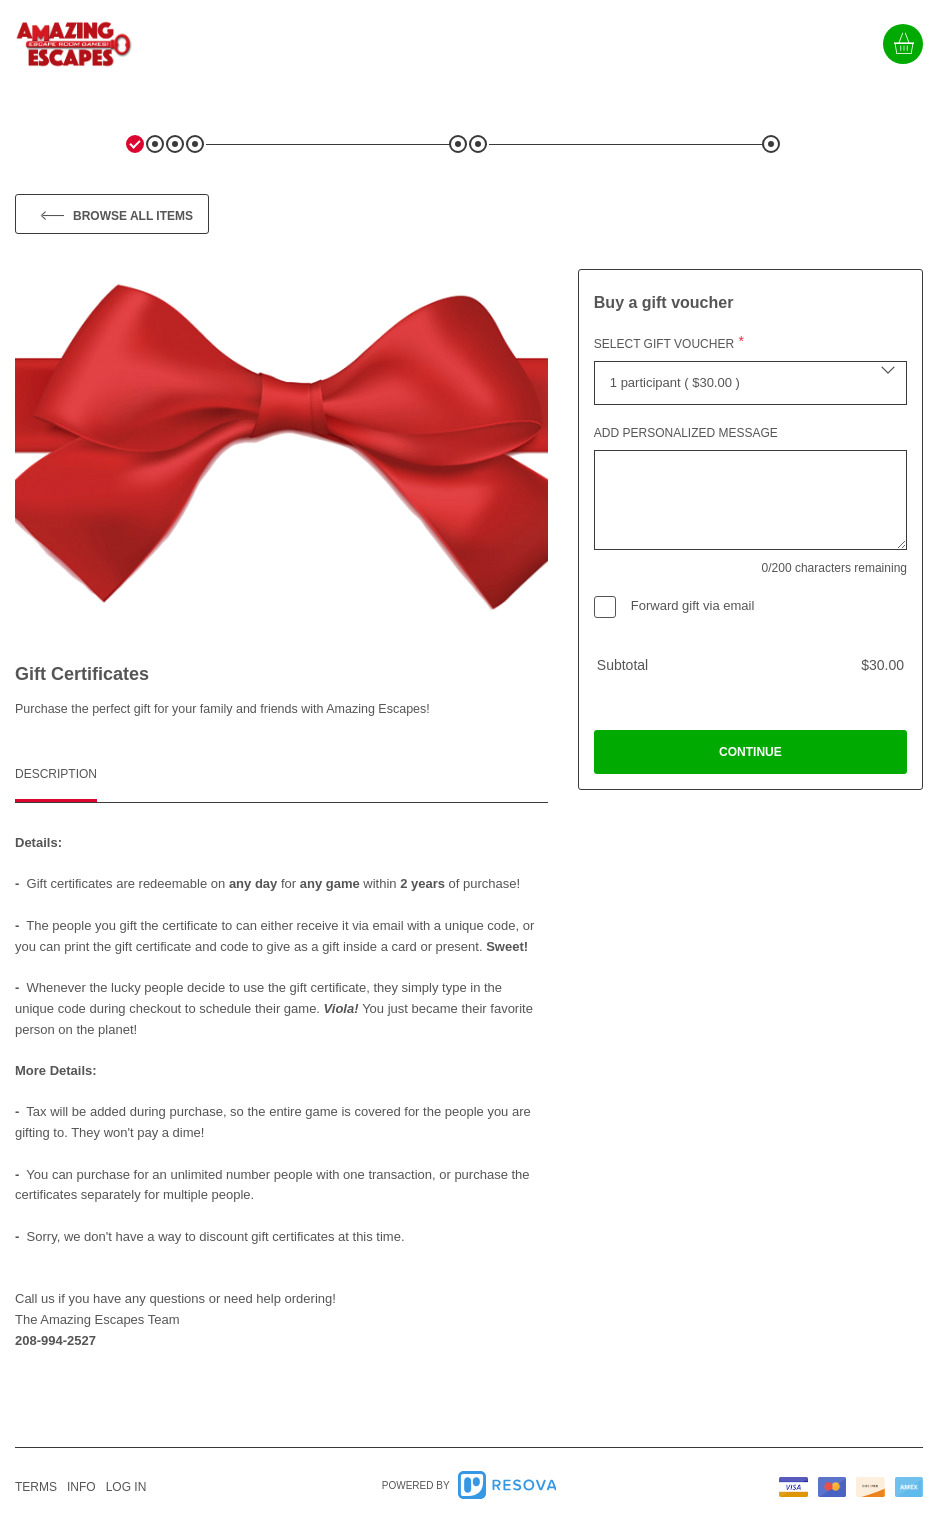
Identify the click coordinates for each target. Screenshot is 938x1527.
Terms (36, 1487)
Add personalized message (686, 433)
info (81, 1487)
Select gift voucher (664, 344)
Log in (126, 1487)
